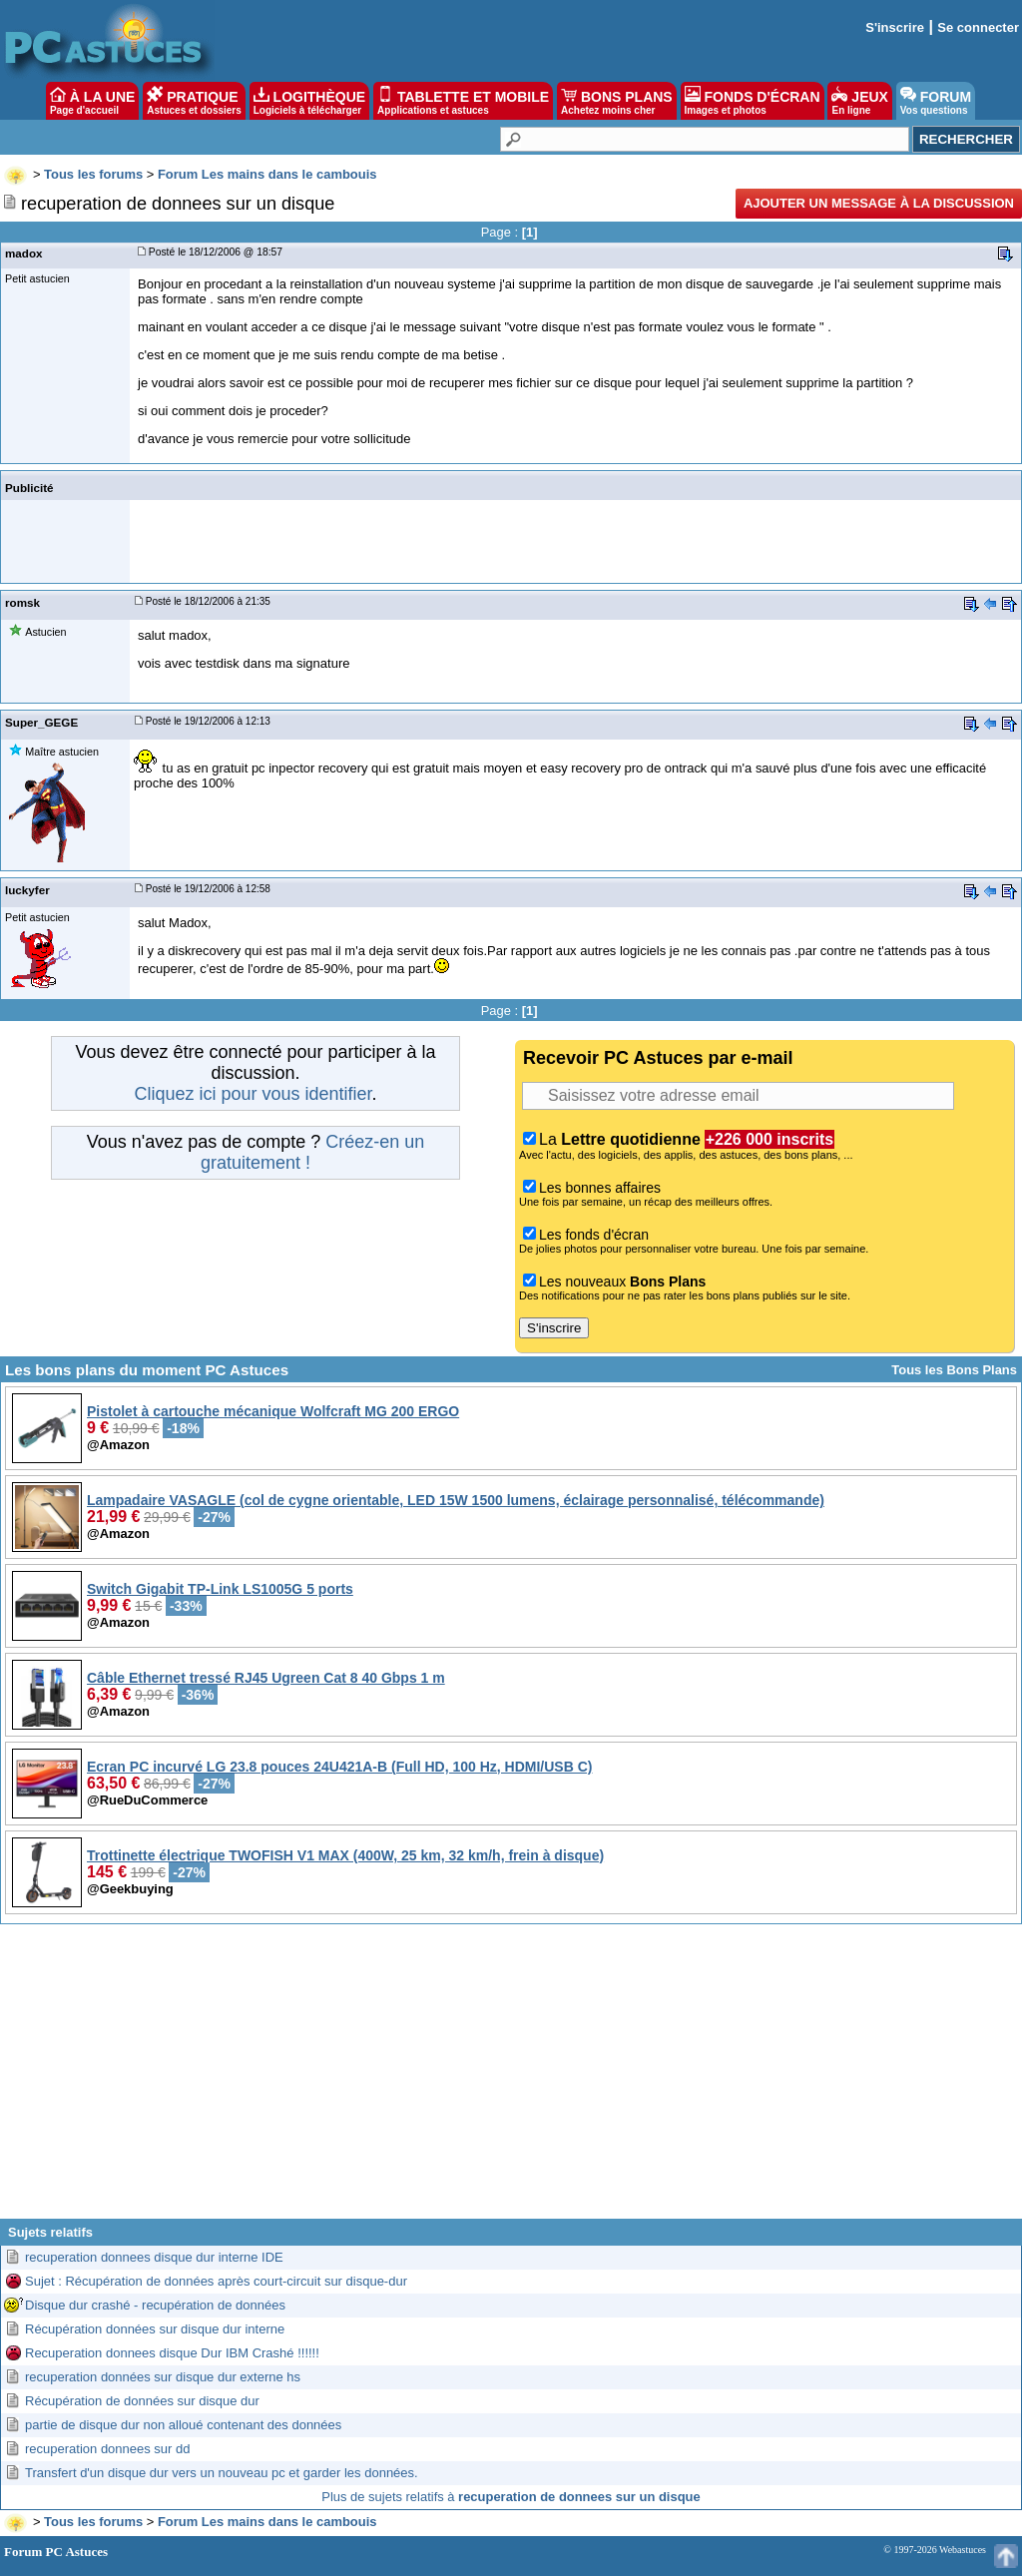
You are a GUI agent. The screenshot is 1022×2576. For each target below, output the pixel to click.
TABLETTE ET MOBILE (463, 101)
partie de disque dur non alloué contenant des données (183, 2424)
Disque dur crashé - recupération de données (155, 2305)
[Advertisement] (511, 2079)
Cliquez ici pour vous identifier (252, 1094)
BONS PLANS (617, 101)
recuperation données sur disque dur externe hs (162, 2376)
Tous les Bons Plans (954, 1369)
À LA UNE (92, 101)
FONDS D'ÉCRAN (752, 101)
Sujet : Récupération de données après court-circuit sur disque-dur (216, 2281)
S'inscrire (894, 27)
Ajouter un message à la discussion (879, 203)
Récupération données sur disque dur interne (154, 2328)
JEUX (859, 101)
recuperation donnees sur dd (108, 2448)
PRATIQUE (194, 101)
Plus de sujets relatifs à (510, 2496)
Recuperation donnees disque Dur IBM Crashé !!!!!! (172, 2352)
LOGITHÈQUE (309, 101)
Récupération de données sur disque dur (142, 2400)
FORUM (935, 101)
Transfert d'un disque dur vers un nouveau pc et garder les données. (221, 2472)
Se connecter (978, 27)
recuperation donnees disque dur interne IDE (154, 2257)
